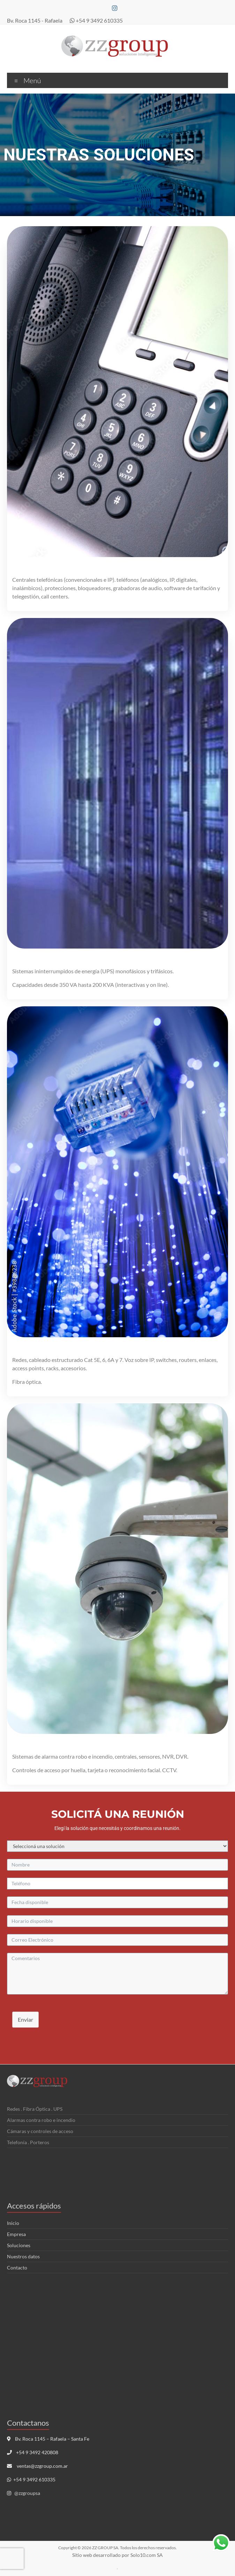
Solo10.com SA (146, 2555)
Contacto (17, 2267)
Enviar (25, 2019)
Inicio (13, 2223)
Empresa (16, 2234)
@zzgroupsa (27, 2493)
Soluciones (18, 2245)
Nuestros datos (23, 2256)
